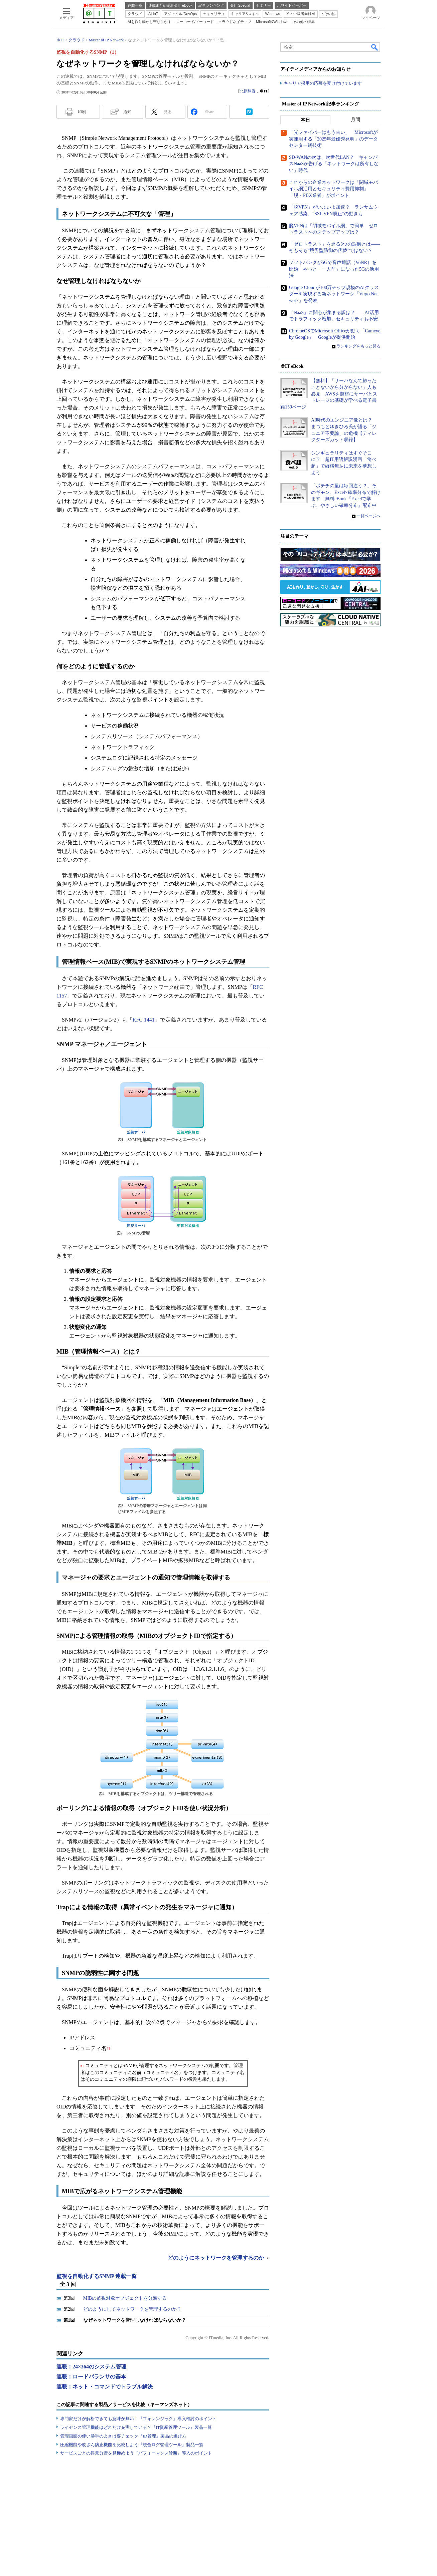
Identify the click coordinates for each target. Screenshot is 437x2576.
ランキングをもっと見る (358, 346)
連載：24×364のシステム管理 (91, 2366)
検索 (375, 47)
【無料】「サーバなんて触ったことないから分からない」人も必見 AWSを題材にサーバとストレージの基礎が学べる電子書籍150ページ (328, 393)
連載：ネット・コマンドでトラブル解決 (104, 2386)
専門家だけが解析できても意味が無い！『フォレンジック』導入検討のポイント (138, 2418)
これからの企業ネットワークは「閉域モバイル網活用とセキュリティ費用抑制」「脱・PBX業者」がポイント (333, 189)
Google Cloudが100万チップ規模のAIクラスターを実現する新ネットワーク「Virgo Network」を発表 (334, 294)
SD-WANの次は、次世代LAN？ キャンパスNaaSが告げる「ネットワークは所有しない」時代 (334, 164)
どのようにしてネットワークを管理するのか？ (132, 2309)
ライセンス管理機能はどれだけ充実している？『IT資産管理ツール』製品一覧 (136, 2427)
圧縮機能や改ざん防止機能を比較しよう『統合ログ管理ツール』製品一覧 (131, 2444)
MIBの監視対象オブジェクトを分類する (125, 2298)
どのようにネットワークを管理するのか (216, 2258)
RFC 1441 (144, 1020)
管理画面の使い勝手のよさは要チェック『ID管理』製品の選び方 (123, 2436)
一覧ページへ (368, 516)
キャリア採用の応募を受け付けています (323, 83)
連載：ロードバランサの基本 (91, 2376)
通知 (127, 111)
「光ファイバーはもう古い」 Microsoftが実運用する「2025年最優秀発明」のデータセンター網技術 (333, 139)
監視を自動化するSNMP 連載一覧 (96, 2276)
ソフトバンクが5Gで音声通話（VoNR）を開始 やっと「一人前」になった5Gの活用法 (334, 269)
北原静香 (248, 91)
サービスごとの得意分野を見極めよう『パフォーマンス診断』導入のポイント (136, 2453)
